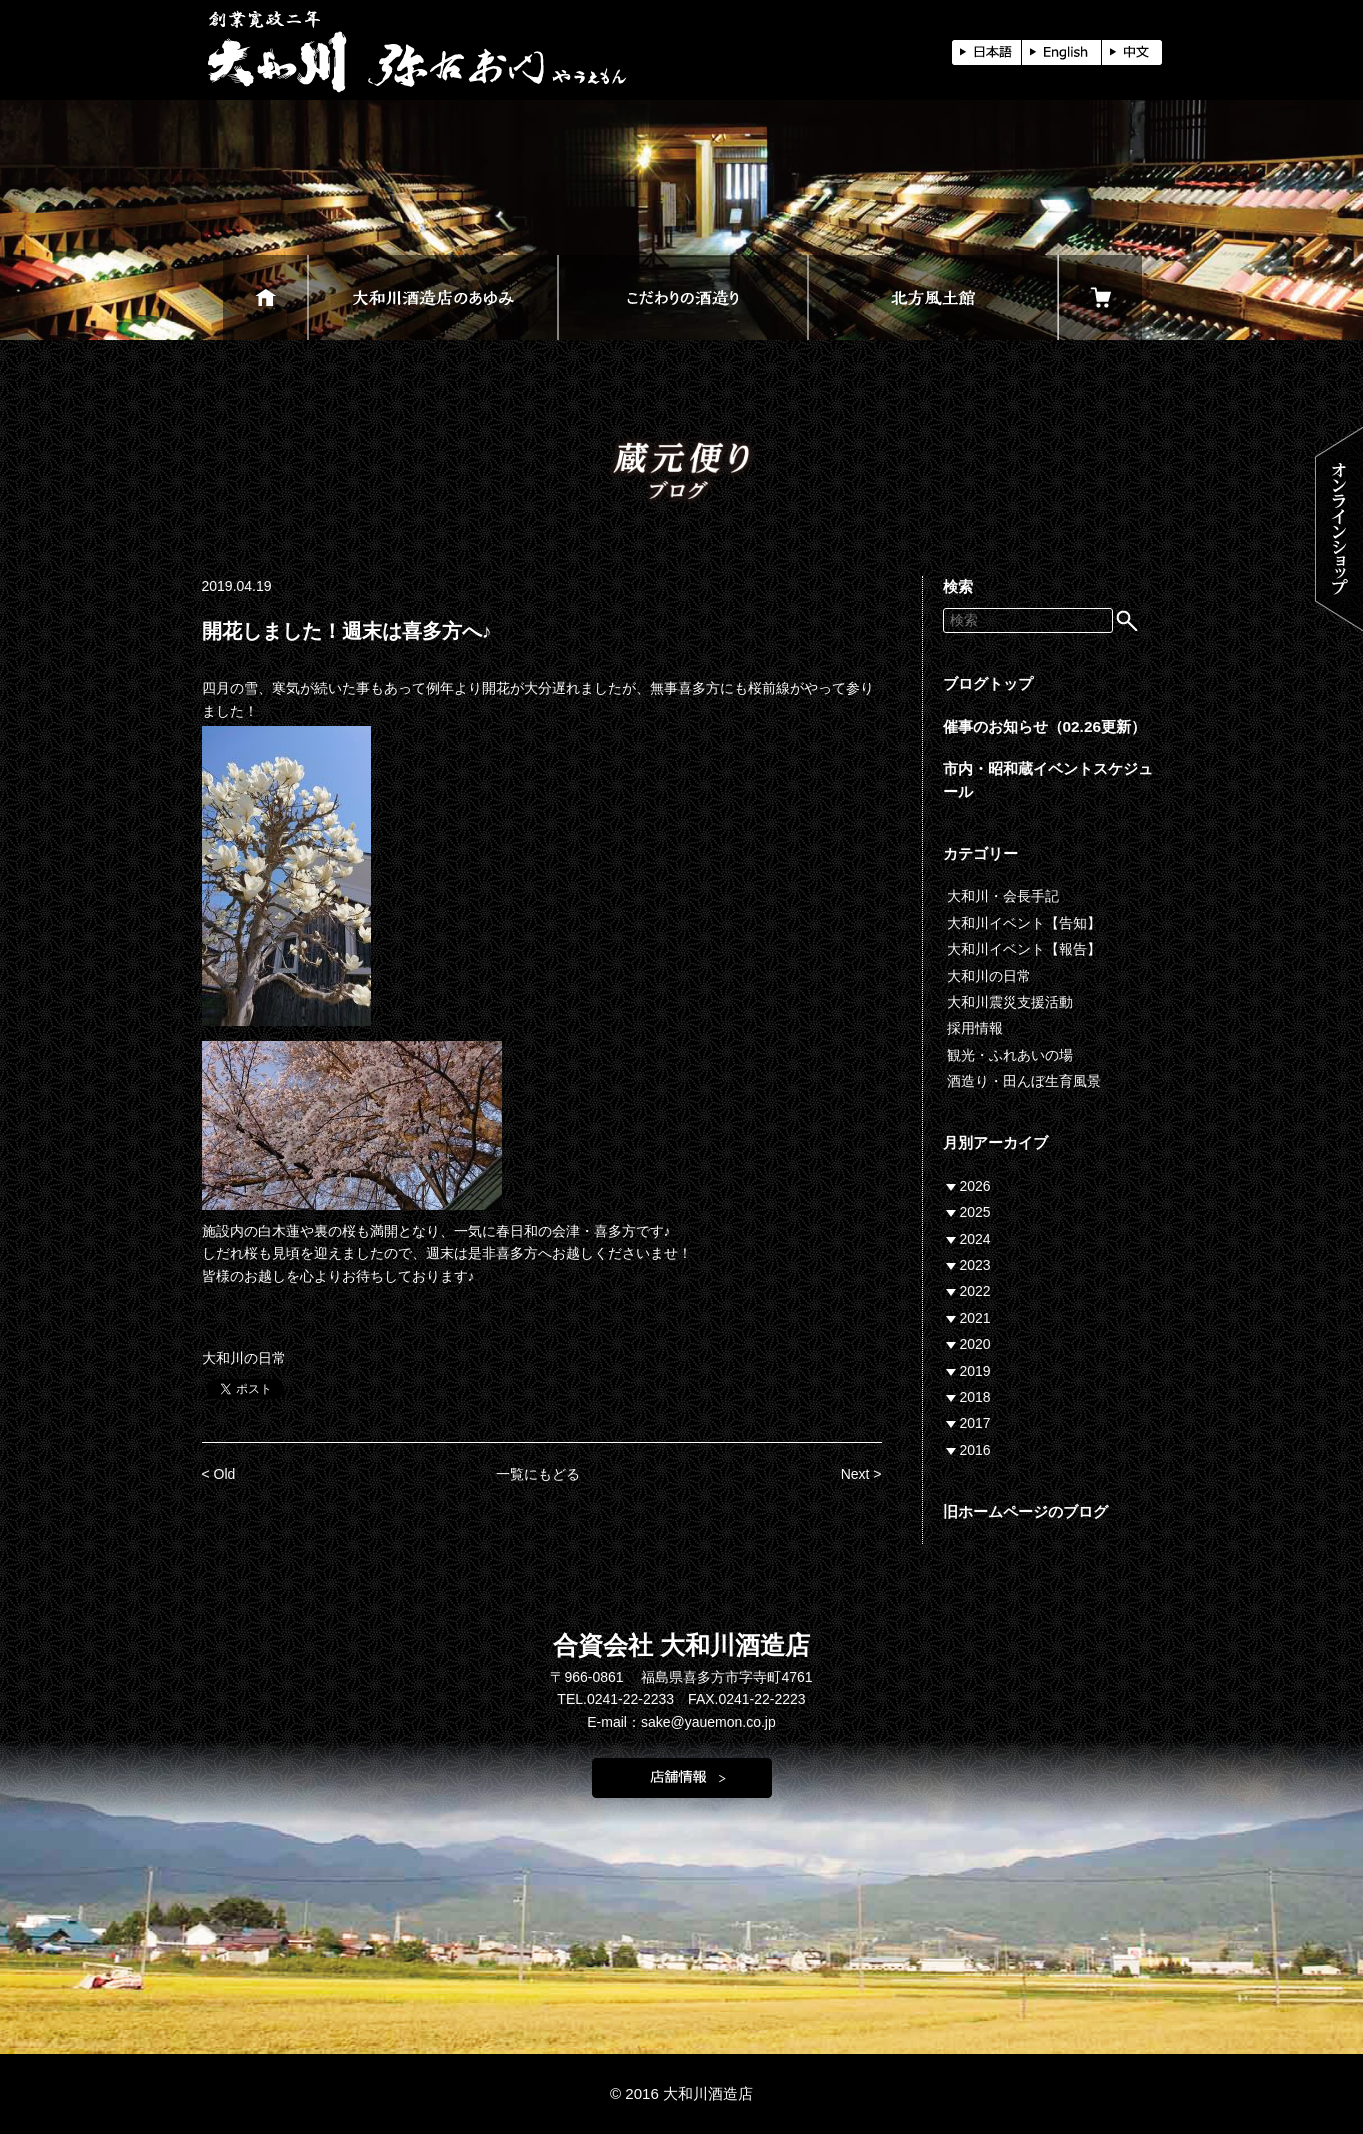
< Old (219, 1474)
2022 (975, 1291)
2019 (975, 1371)
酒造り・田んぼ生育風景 (1024, 1081)
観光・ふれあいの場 (1010, 1055)
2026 (975, 1186)
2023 (975, 1265)
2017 (975, 1423)
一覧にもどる (538, 1474)
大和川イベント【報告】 (1024, 949)
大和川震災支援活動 (1010, 1002)
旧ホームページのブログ (1025, 1511)
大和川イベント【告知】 (1024, 923)
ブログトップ (988, 683)
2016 (975, 1450)
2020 (975, 1344)
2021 (975, 1318)
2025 (975, 1212)
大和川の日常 (244, 1358)
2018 (975, 1397)
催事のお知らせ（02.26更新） (1045, 726)
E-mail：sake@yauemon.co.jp (681, 1722)
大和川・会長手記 (1003, 896)
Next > (861, 1474)
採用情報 (975, 1028)
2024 (975, 1239)
